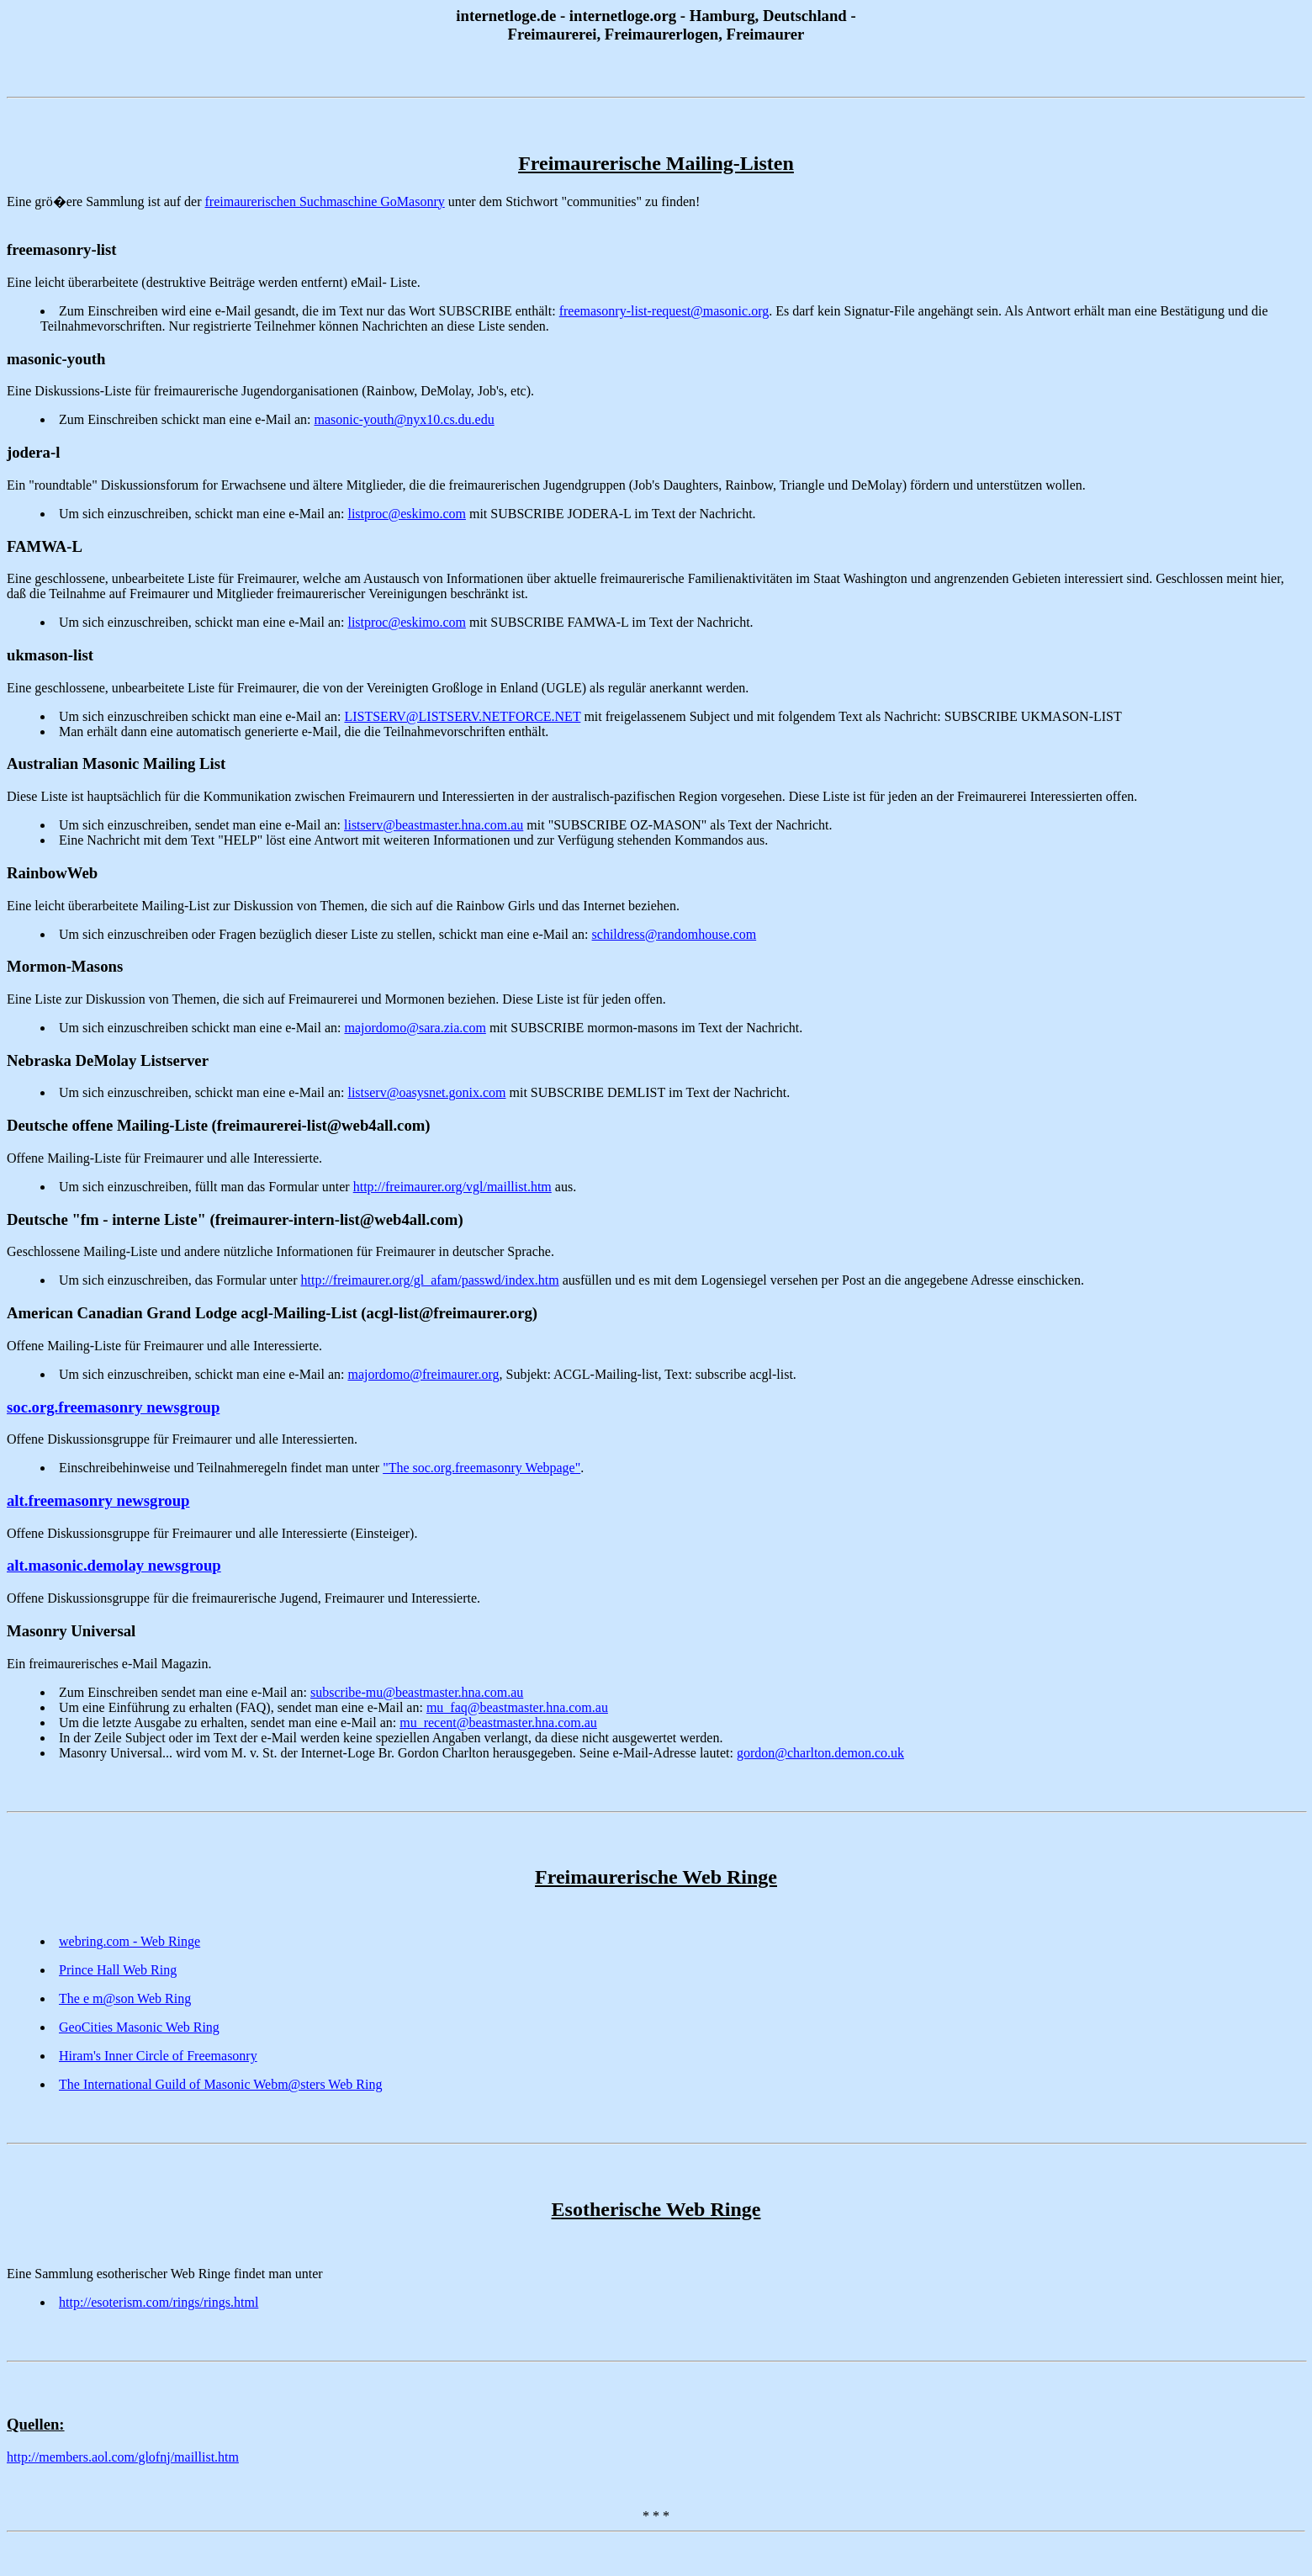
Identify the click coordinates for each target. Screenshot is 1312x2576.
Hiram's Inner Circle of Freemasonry (158, 2056)
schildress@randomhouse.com (674, 934)
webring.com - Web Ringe (129, 1941)
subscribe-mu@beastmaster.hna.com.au (416, 1692)
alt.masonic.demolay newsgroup (114, 1565)
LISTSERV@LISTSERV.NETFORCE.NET (462, 716)
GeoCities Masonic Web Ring (139, 2027)
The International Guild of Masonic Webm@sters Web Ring (220, 2084)
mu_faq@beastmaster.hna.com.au (517, 1707)
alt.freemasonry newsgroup (98, 1500)
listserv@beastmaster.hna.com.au (433, 825)
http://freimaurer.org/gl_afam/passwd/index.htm (429, 1280)
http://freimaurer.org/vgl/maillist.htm (452, 1186)
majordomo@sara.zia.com (414, 1027)
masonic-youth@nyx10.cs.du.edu (404, 419)
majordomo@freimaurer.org (423, 1374)
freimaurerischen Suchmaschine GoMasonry (325, 201)
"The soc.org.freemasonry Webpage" (481, 1467)
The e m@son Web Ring (125, 1998)
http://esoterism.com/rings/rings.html (158, 2302)
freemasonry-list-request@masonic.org (664, 311)
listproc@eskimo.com (406, 513)
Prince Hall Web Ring (118, 1970)
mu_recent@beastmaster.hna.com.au (498, 1722)
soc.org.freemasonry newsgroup (113, 1407)
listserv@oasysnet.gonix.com (426, 1092)
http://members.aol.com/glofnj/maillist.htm (123, 2457)
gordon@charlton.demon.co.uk (820, 1753)
